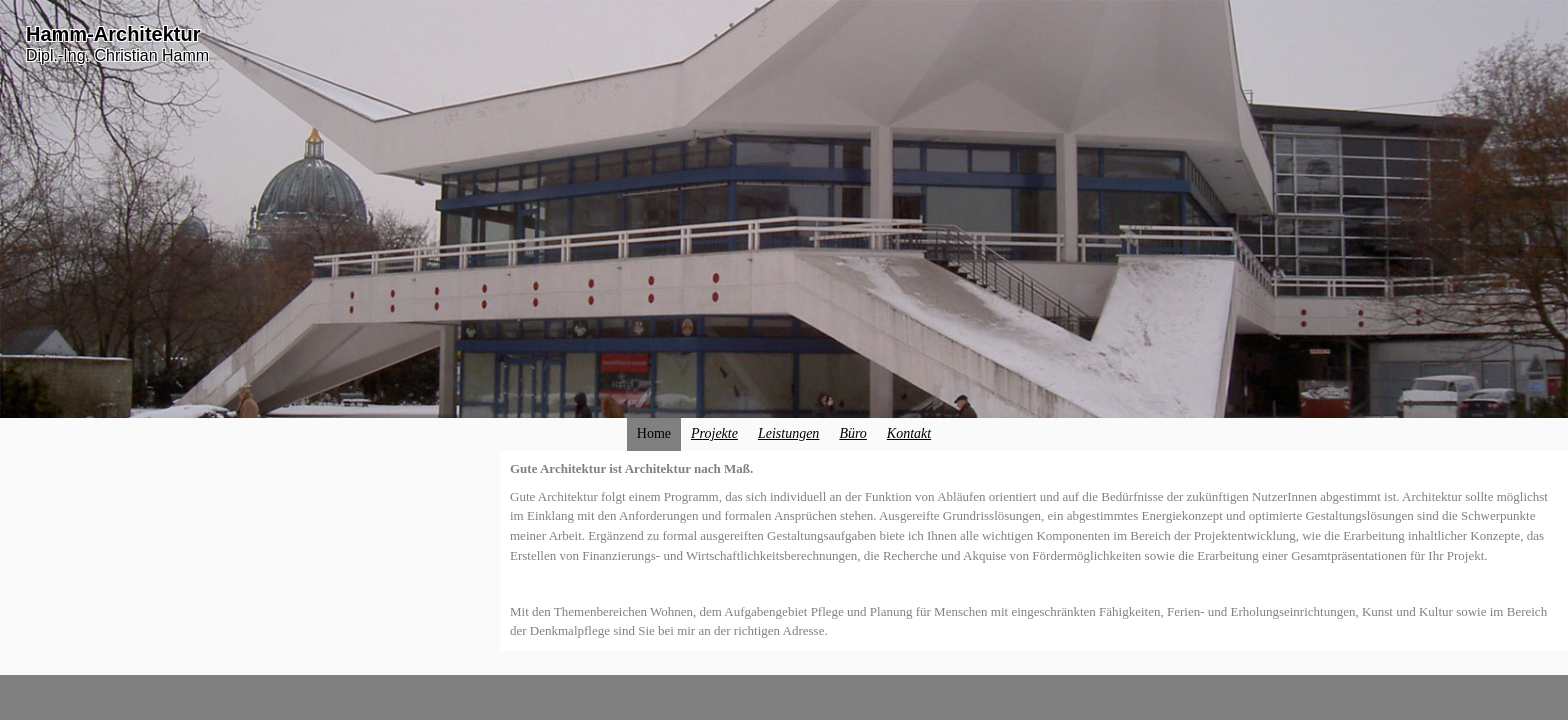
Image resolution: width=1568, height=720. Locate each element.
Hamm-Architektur (113, 34)
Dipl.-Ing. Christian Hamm (117, 55)
